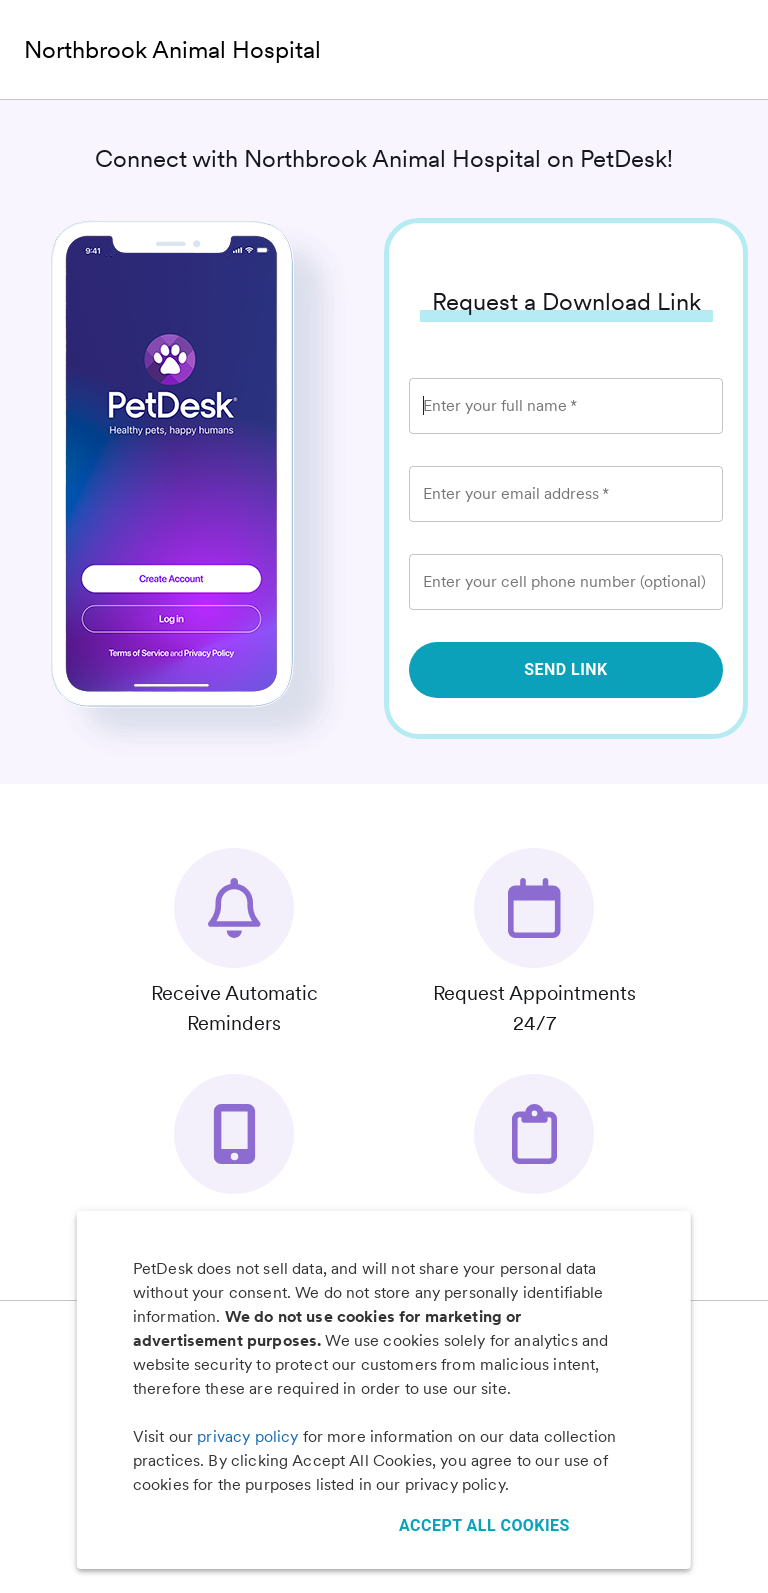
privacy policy (247, 1436)
